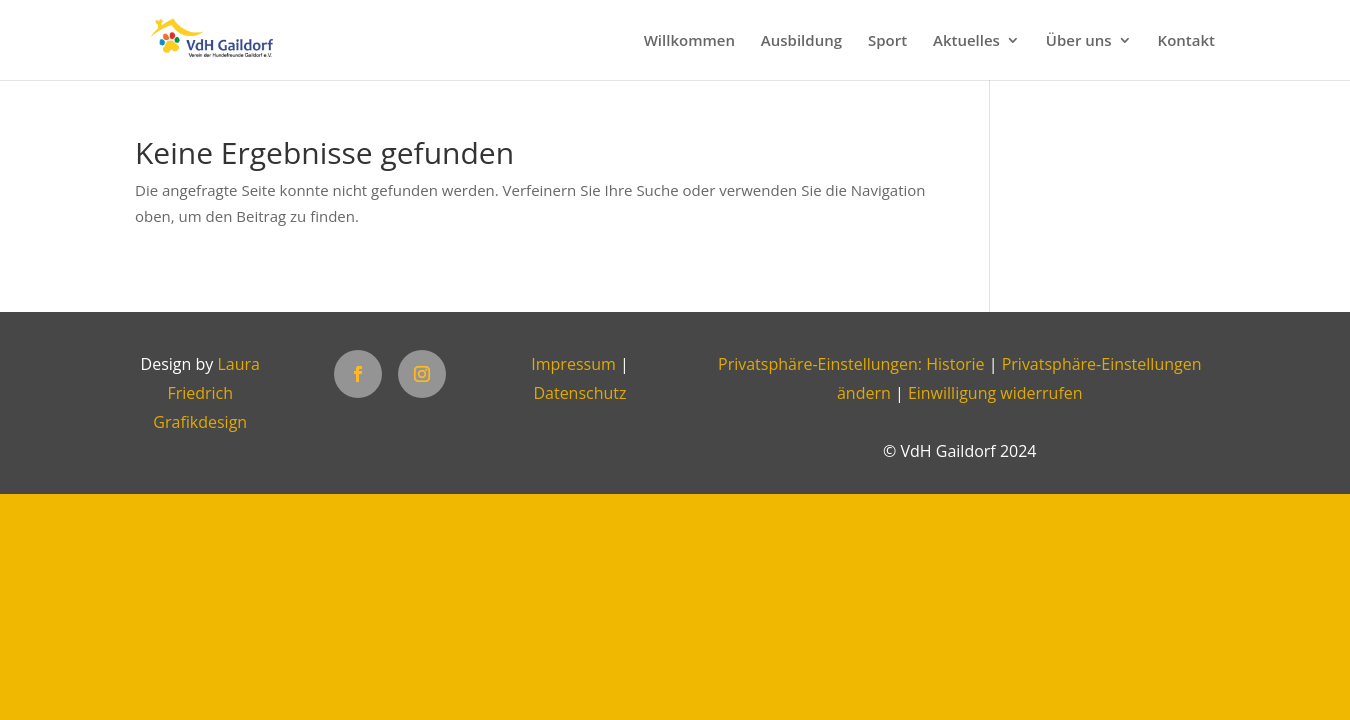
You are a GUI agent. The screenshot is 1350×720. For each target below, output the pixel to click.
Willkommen (689, 41)
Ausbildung (801, 41)
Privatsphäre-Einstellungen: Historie (851, 364)
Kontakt (1186, 41)
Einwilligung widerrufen (995, 393)
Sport (887, 41)
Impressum (573, 364)
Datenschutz (579, 393)
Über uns (1079, 41)
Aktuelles (966, 41)
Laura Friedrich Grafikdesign (206, 393)
